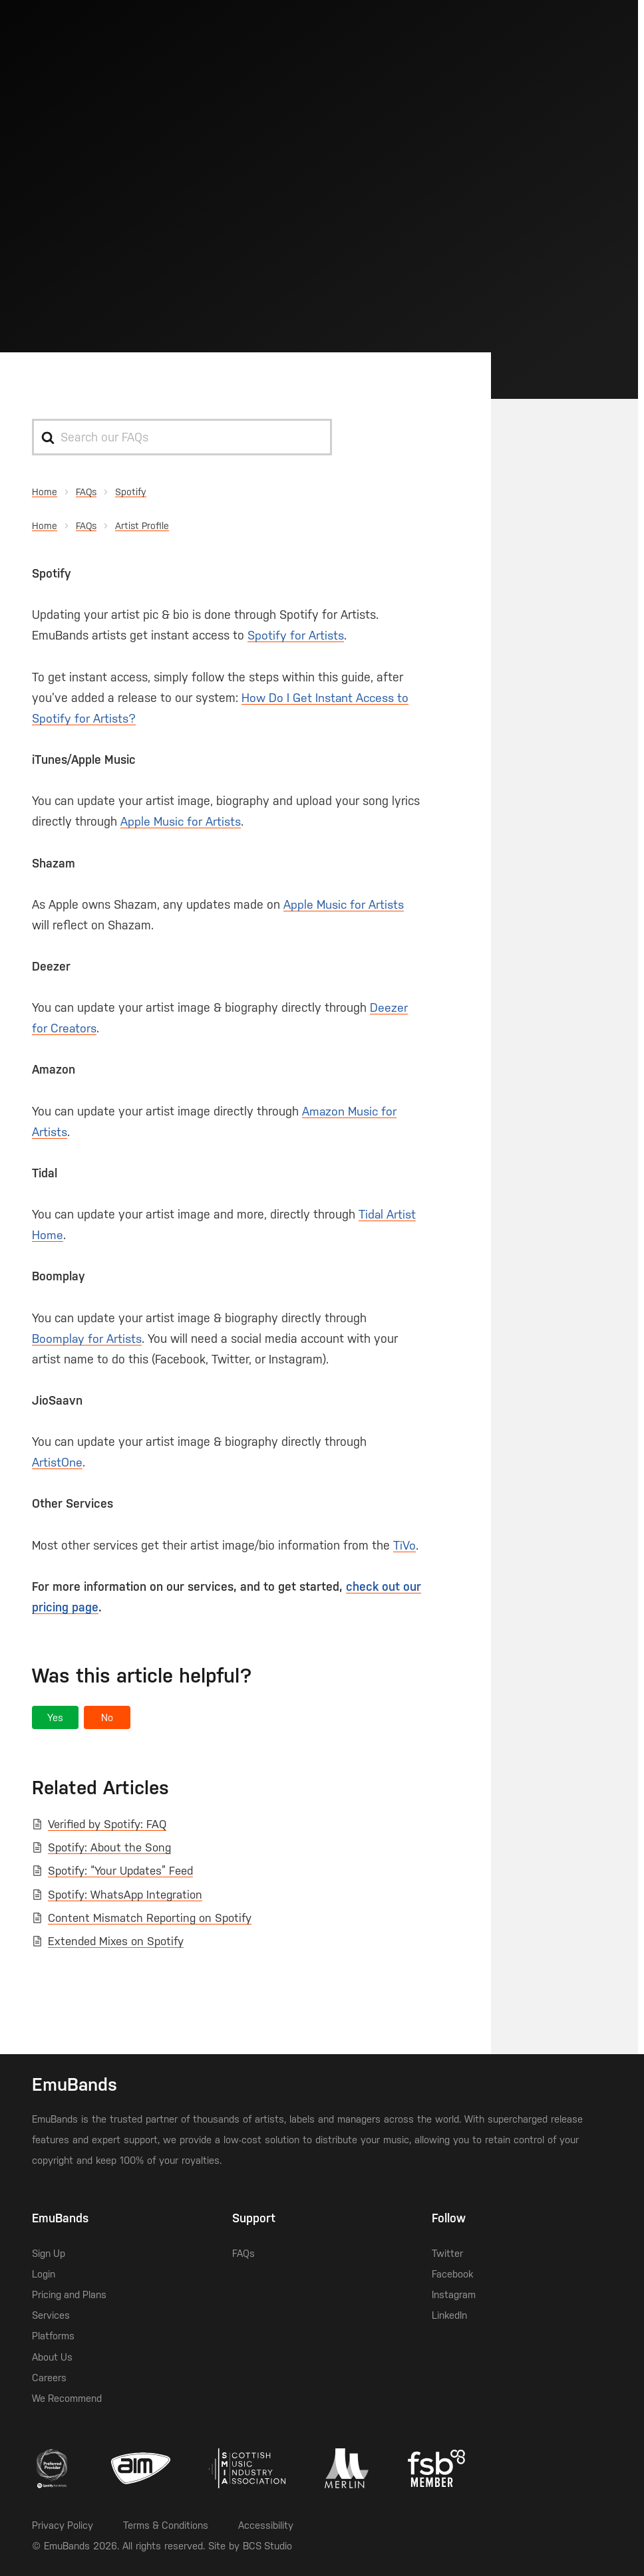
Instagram (454, 2294)
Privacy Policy (63, 2525)
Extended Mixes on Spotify (116, 1941)
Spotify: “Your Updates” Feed (120, 1870)
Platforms (53, 2335)
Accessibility (267, 2525)
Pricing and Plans (70, 2294)
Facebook (452, 2274)
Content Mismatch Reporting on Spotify (149, 1918)
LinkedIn (449, 2315)
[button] (55, 1717)
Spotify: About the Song (109, 1847)
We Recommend (67, 2398)
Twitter (447, 2253)
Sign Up (49, 2253)
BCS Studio (268, 2545)
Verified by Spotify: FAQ (107, 1824)
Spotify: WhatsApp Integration (125, 1894)
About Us (52, 2357)
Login (43, 2274)
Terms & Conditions (167, 2525)
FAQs (243, 2253)
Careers (49, 2377)
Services (51, 2315)
